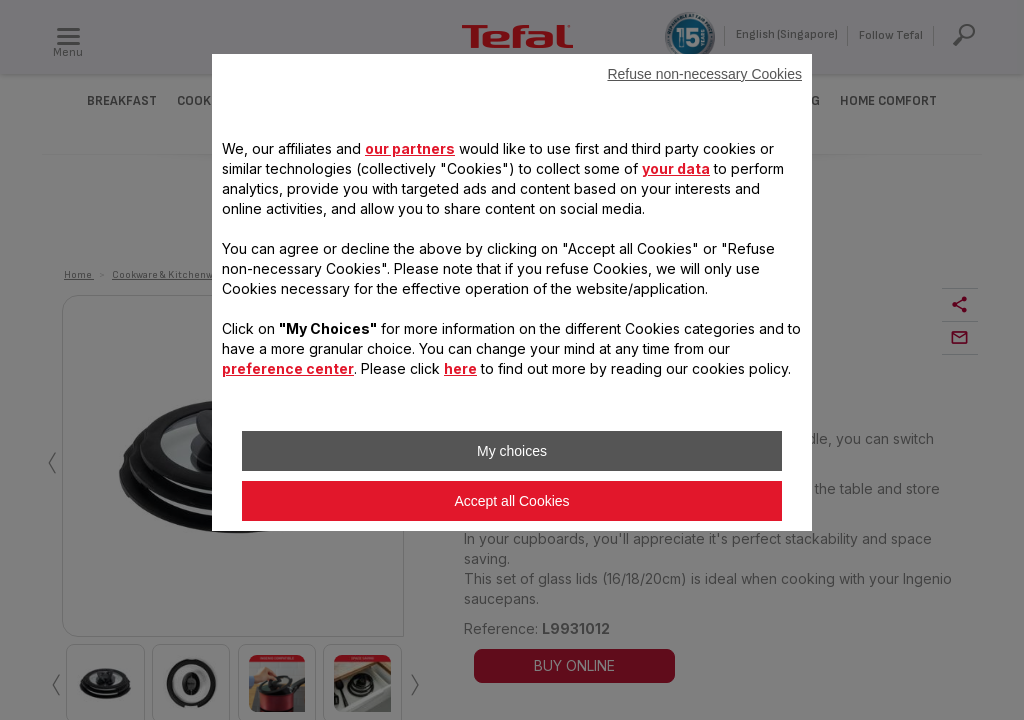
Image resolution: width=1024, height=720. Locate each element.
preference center (288, 368)
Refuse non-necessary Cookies (704, 74)
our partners (410, 148)
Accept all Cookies (511, 501)
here (460, 368)
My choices (512, 451)
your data (676, 168)
